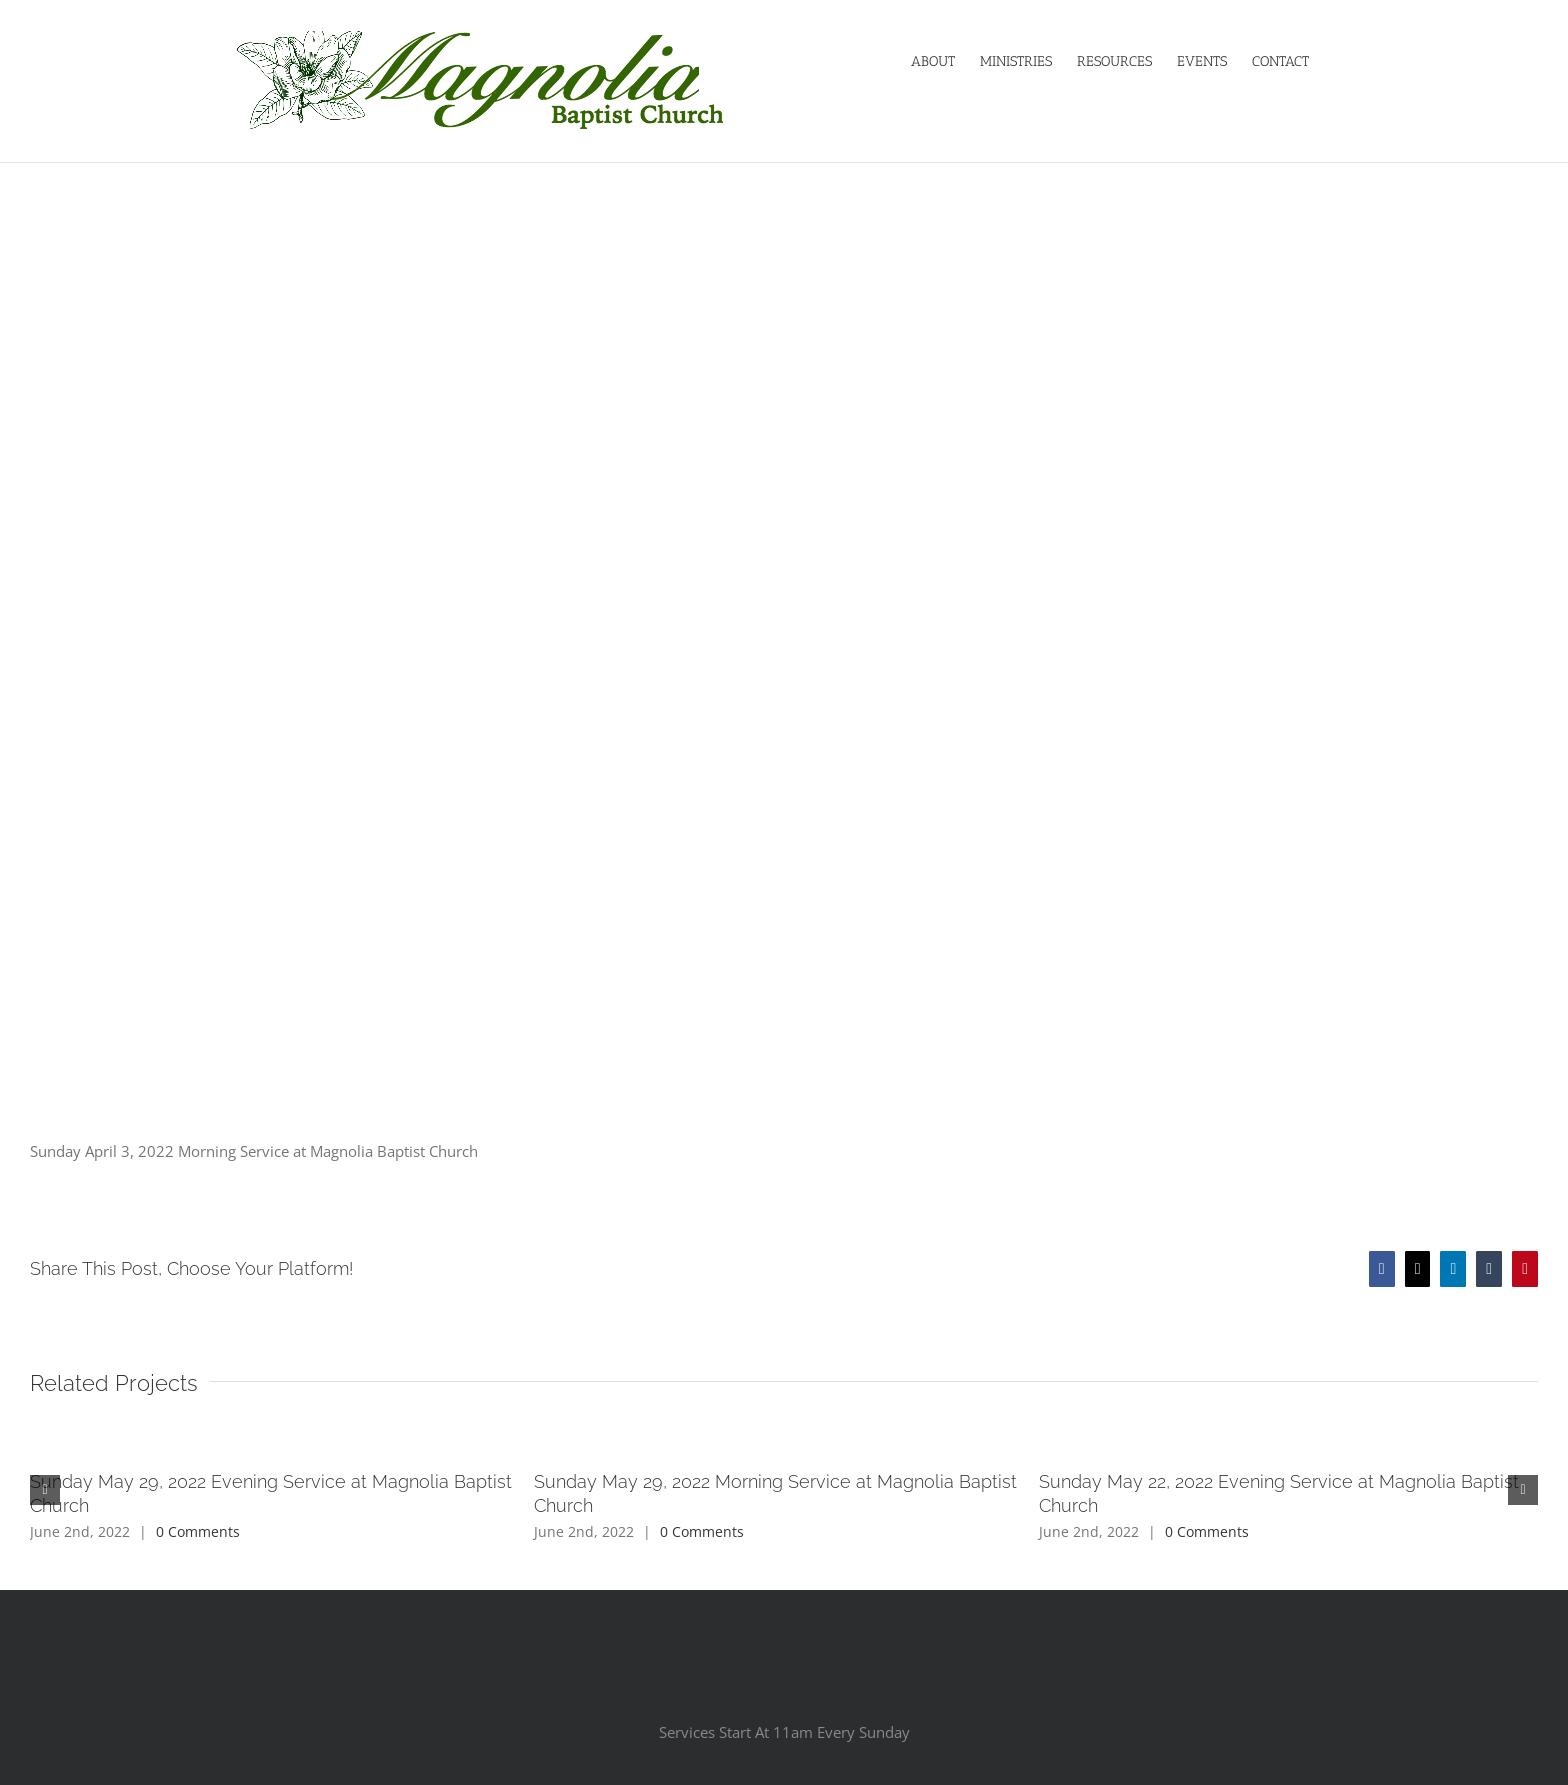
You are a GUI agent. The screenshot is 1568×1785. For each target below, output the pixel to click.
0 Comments (198, 1531)
